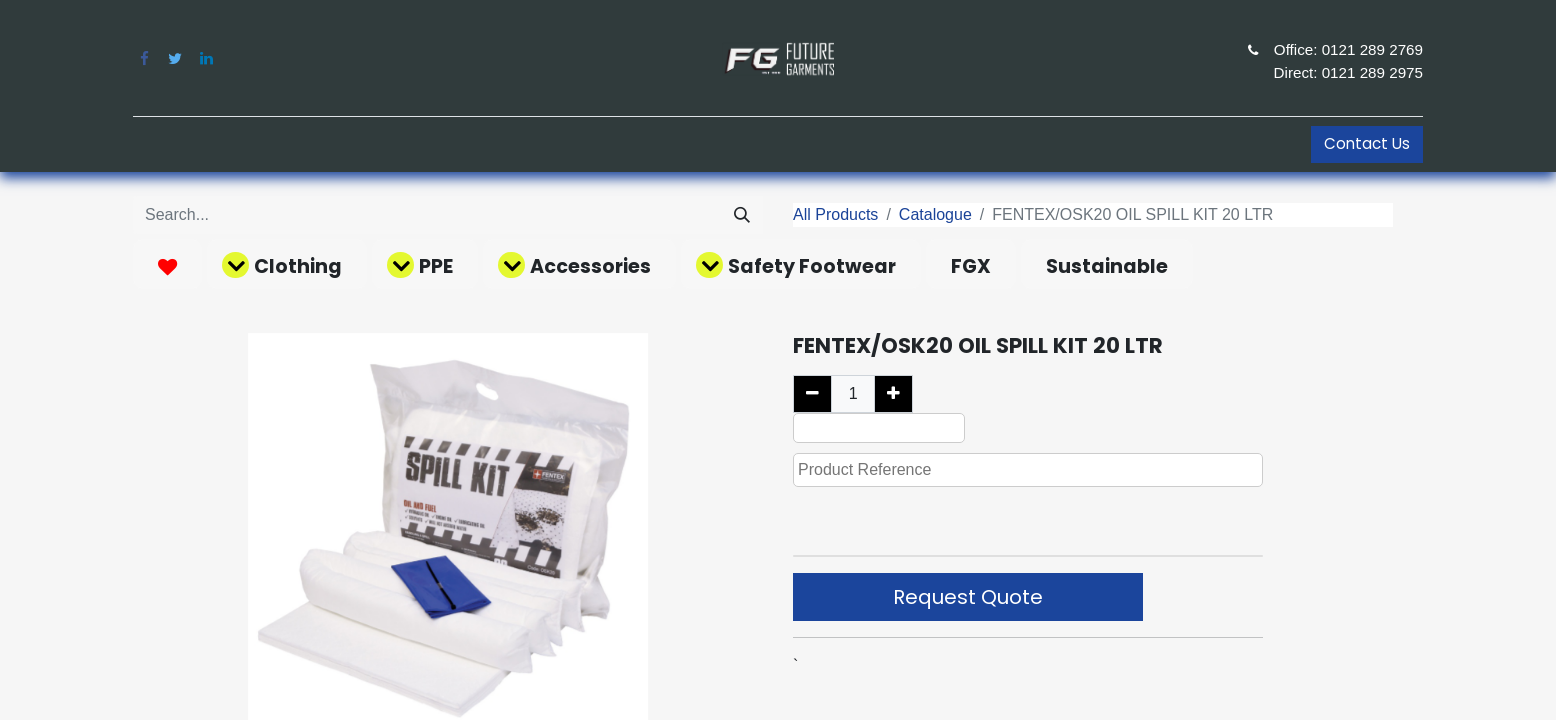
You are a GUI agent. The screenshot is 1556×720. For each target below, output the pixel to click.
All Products (835, 214)
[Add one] (893, 394)
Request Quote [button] (968, 597)
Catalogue (935, 214)
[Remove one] (812, 394)
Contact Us (1367, 143)
